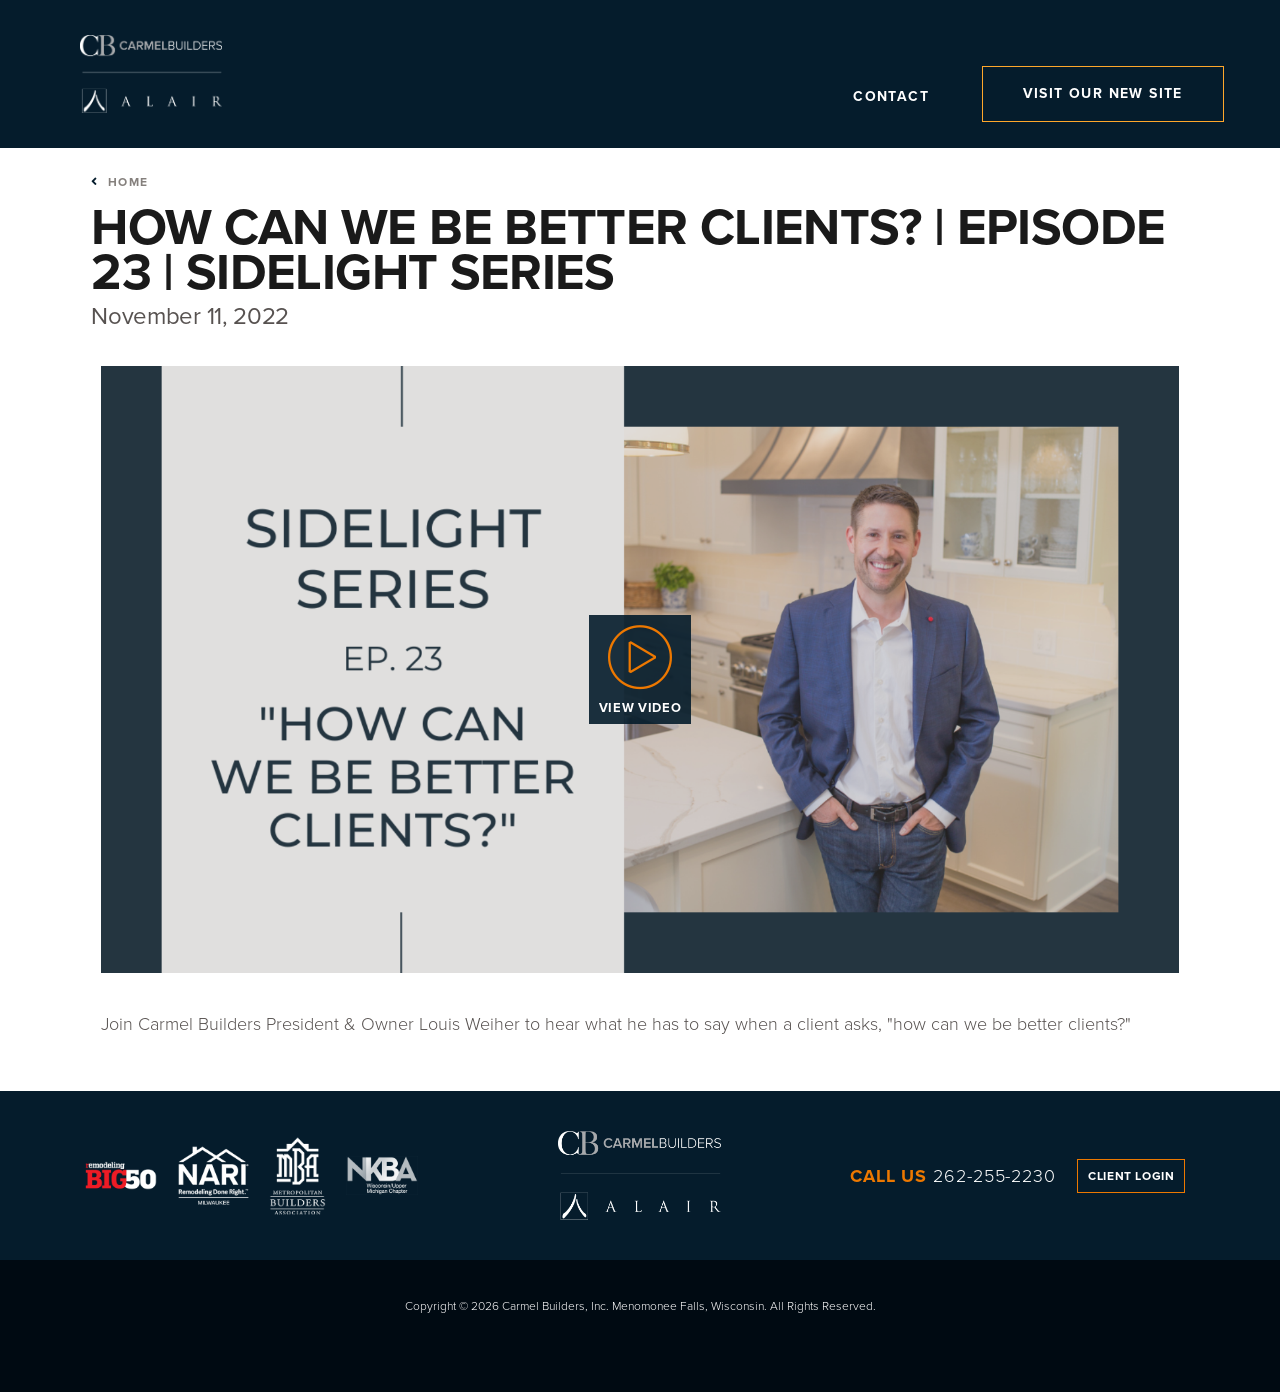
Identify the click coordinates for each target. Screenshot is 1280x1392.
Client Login (1131, 1176)
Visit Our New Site (1103, 93)
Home (120, 182)
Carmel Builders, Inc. (150, 74)
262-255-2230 (994, 1176)
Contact (891, 98)
